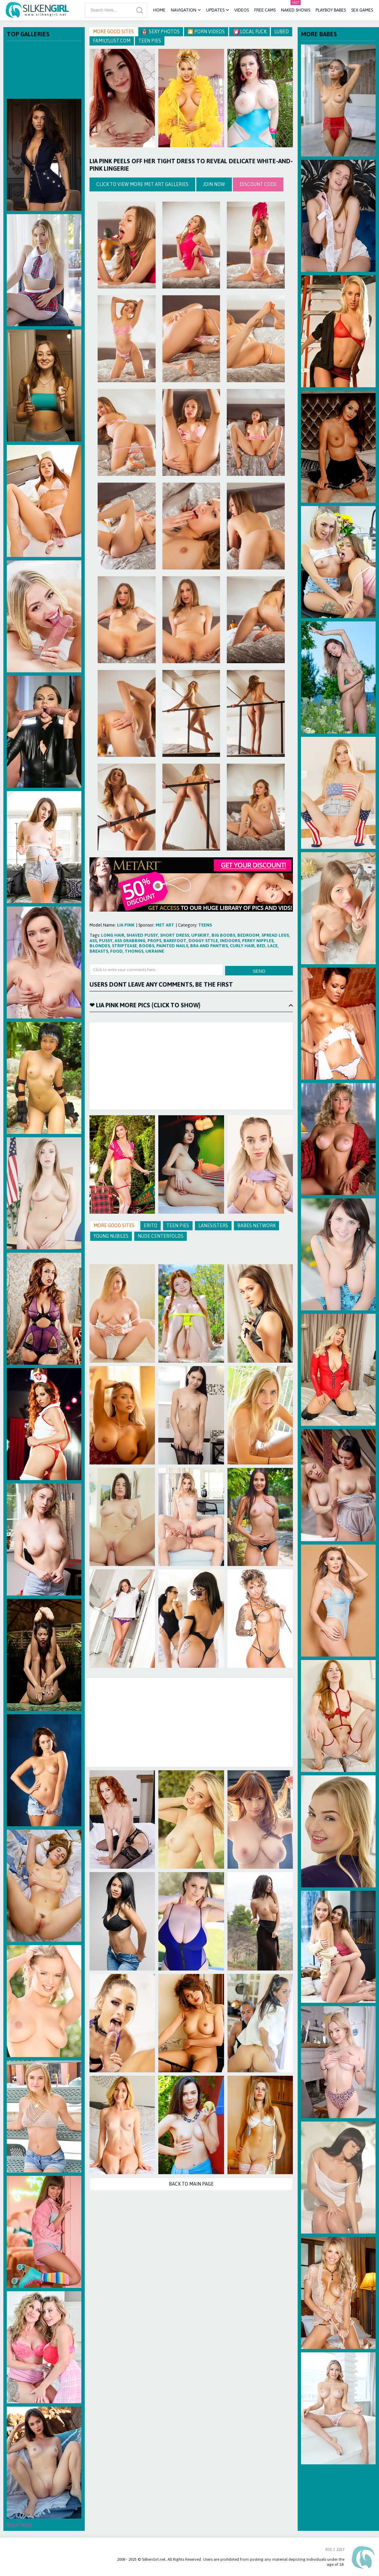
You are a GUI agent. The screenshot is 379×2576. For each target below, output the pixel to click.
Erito (150, 1225)
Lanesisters (213, 1225)
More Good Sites (113, 31)
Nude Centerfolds (160, 1236)
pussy (106, 940)
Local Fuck (250, 32)
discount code (258, 184)
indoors (230, 940)
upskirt (200, 935)
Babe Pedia (19, 2524)
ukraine (154, 951)
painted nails (172, 945)
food (116, 951)
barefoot (174, 940)
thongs (134, 951)
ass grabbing (130, 940)
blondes (99, 945)
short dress (174, 935)
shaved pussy (142, 935)
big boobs (223, 935)
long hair (112, 935)
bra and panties (209, 945)
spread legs (275, 935)
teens (205, 925)
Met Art (165, 925)
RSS (328, 2549)
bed (261, 945)
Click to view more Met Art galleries (142, 184)
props (154, 940)
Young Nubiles (111, 1236)
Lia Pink (126, 925)
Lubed (281, 31)
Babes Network (256, 1225)
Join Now (214, 184)
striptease (124, 945)
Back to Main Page (191, 2184)
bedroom (248, 935)
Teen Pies (149, 40)
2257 (340, 2549)
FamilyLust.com (112, 40)
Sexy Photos (161, 32)
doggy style (203, 940)
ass (93, 940)
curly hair (242, 945)
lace (272, 945)
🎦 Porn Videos (206, 31)
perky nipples (258, 940)
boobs (146, 945)
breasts (98, 951)
